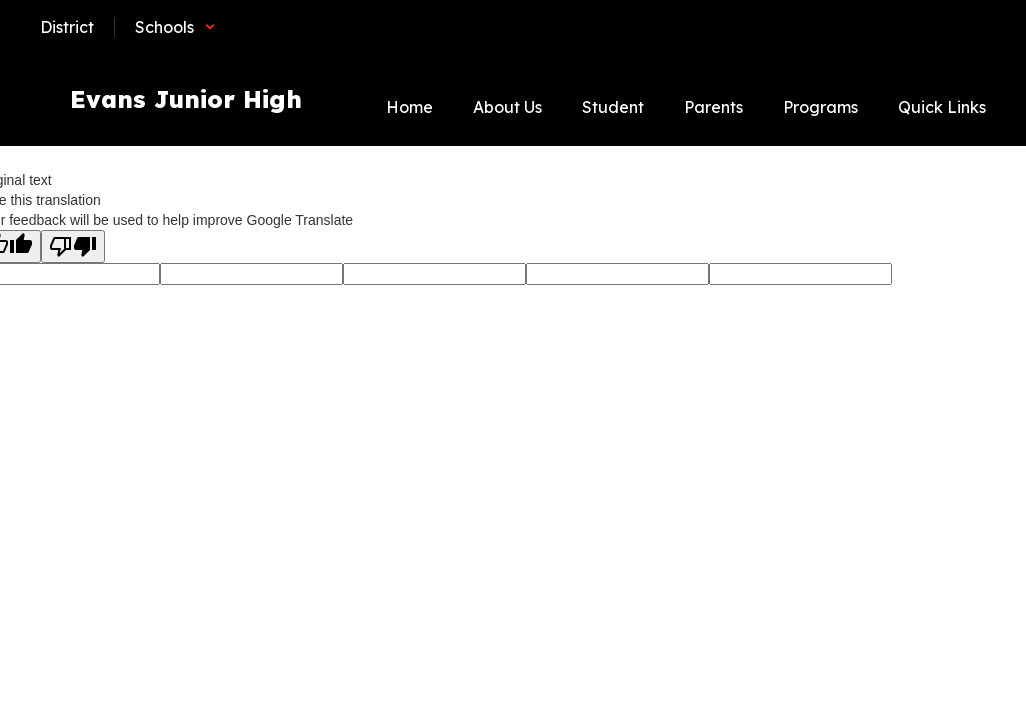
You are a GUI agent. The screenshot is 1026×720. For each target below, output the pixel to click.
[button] (175, 27)
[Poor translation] (73, 246)
